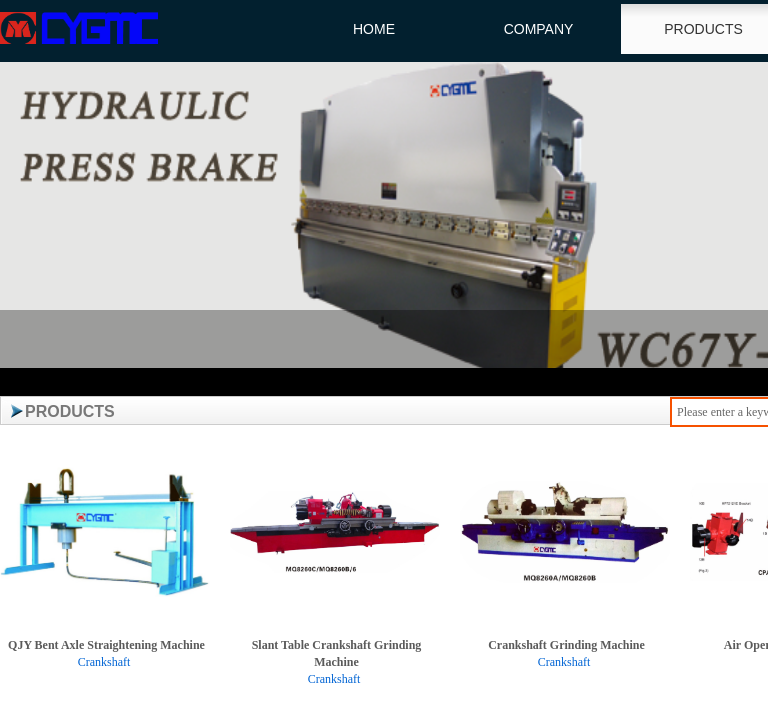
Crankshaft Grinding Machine (566, 645)
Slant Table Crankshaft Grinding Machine (337, 653)
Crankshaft (104, 662)
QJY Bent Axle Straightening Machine (106, 645)
